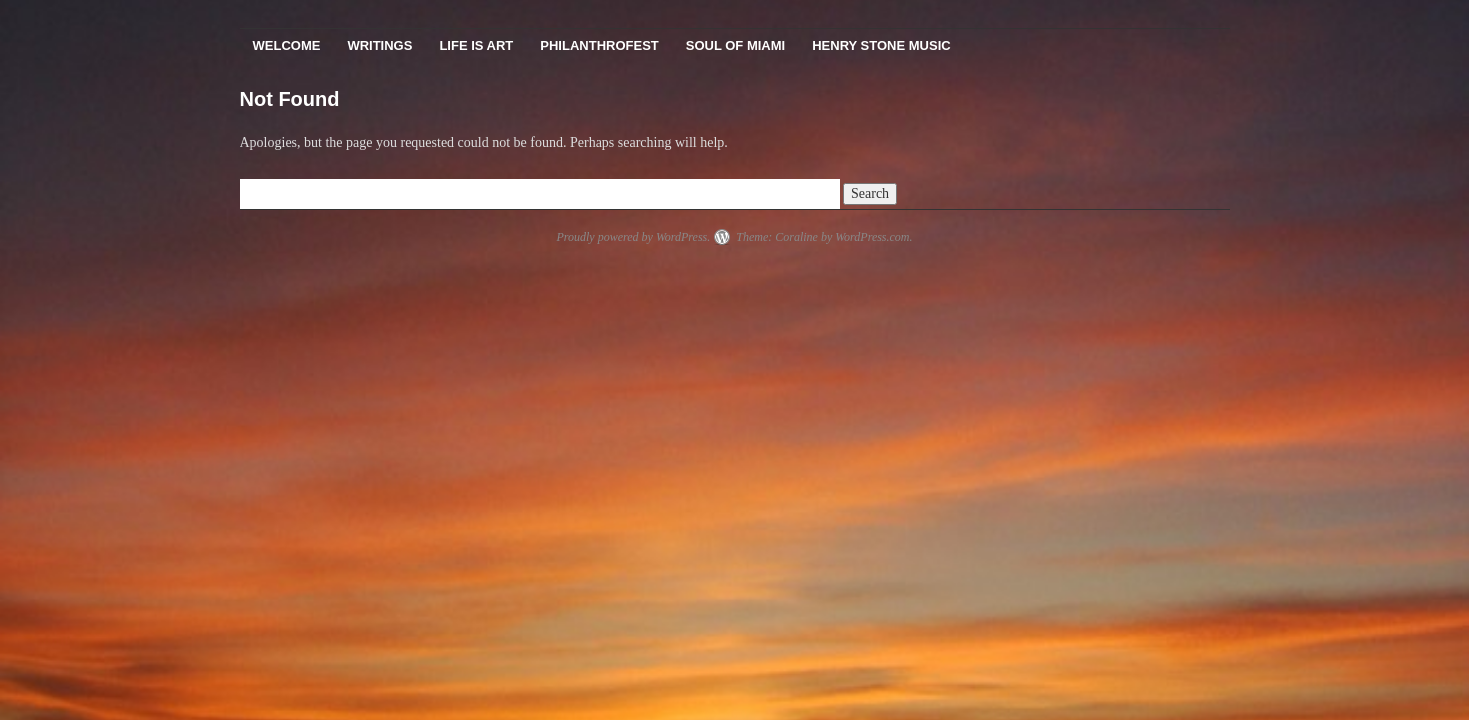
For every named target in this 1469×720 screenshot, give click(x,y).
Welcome (287, 45)
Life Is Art (476, 45)
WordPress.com (872, 237)
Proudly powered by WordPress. (633, 237)
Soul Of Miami (735, 45)
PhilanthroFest (599, 45)
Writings (379, 45)
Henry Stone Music (881, 45)
